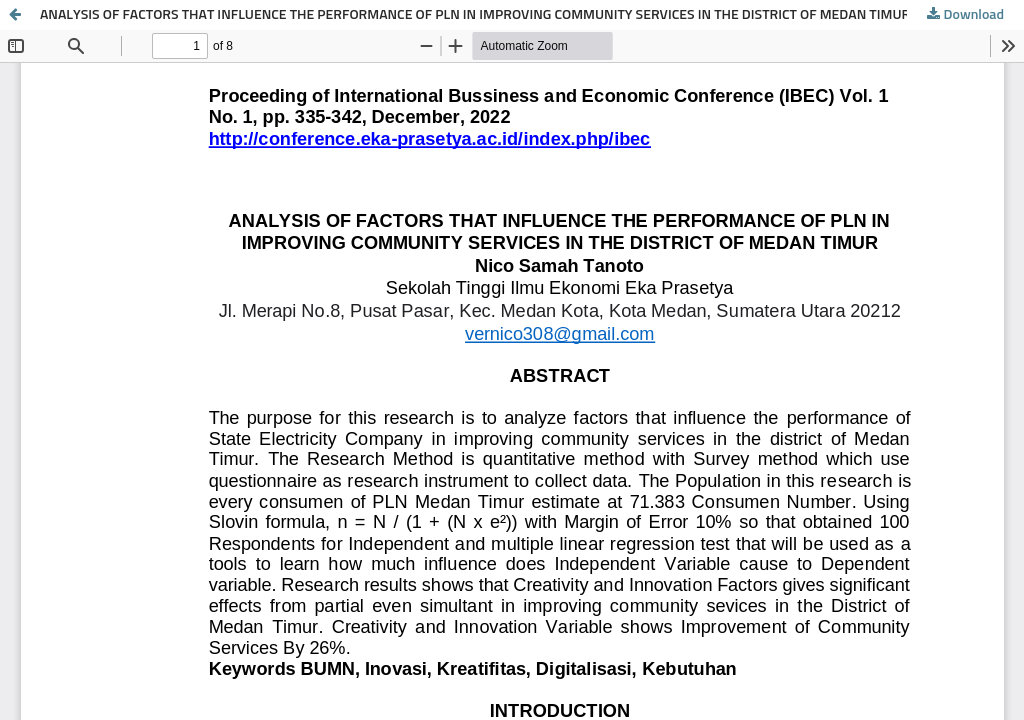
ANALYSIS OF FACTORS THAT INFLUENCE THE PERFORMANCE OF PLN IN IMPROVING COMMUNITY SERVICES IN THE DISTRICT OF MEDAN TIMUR (475, 15)
